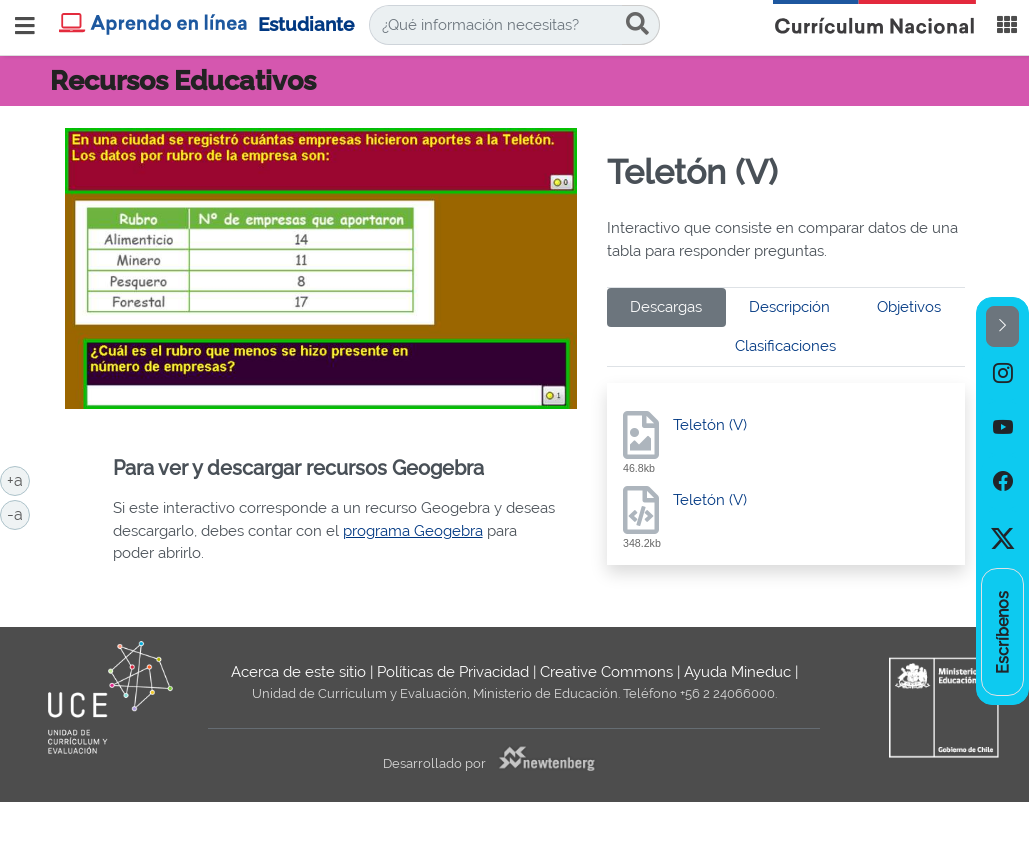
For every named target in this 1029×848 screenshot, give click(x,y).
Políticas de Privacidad (453, 672)
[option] (1002, 374)
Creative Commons (606, 672)
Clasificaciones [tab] (785, 346)
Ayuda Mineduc (737, 672)
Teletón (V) (710, 425)
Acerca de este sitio (298, 672)
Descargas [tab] (666, 307)
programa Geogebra (413, 531)
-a (18, 513)
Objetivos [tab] (909, 307)
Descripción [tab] (789, 307)
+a (18, 479)
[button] (1002, 326)
